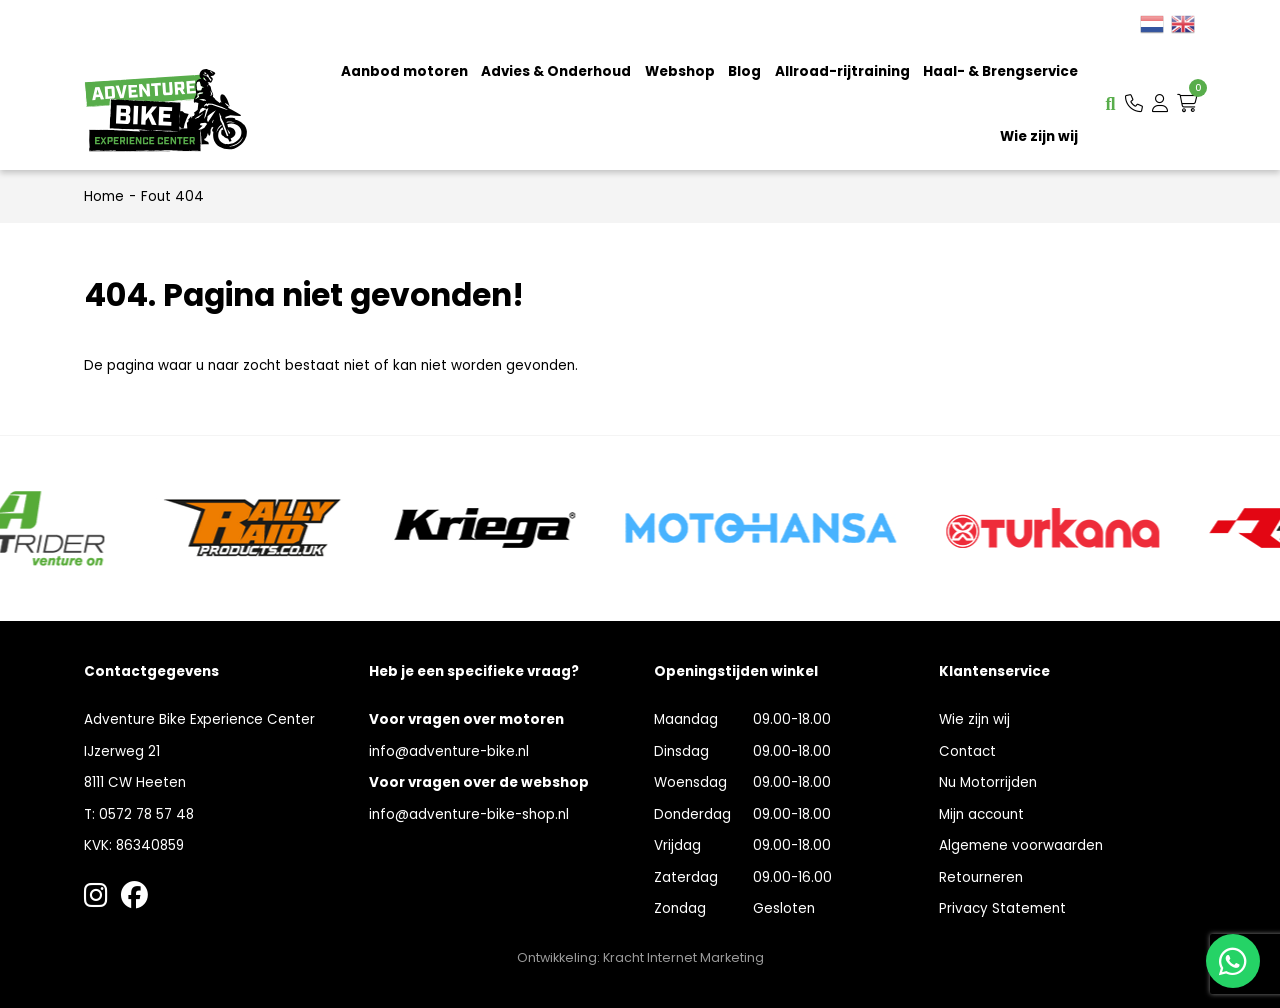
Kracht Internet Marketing (683, 957)
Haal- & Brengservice (1000, 71)
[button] (1134, 103)
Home (104, 196)
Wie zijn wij (1039, 136)
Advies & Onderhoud (556, 71)
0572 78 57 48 (146, 814)
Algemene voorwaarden (1021, 845)
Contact (967, 751)
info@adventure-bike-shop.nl (469, 814)
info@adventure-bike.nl (449, 751)
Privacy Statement (1002, 908)
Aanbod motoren (404, 71)
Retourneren (981, 877)
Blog (744, 71)
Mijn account (981, 814)
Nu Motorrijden (988, 782)
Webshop (680, 71)
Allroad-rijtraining (842, 71)
